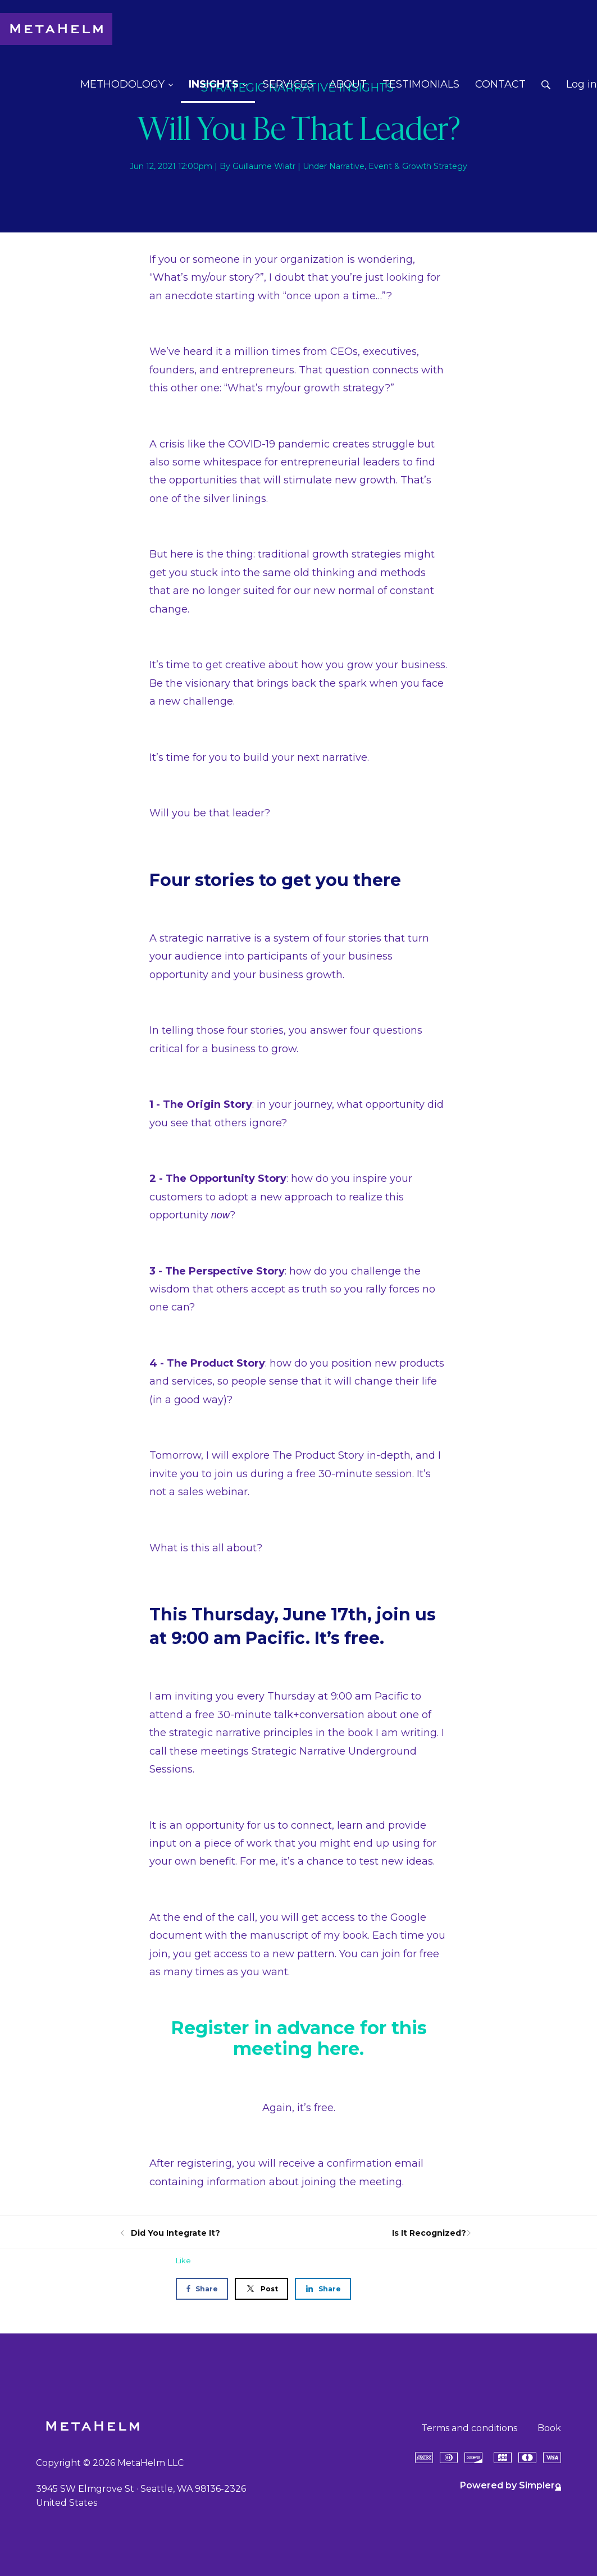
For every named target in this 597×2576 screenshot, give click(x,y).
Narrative (346, 166)
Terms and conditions (469, 2428)
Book (549, 2428)
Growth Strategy (434, 166)
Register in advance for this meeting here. (299, 2038)
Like (183, 2260)
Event (380, 166)
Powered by (510, 2485)
